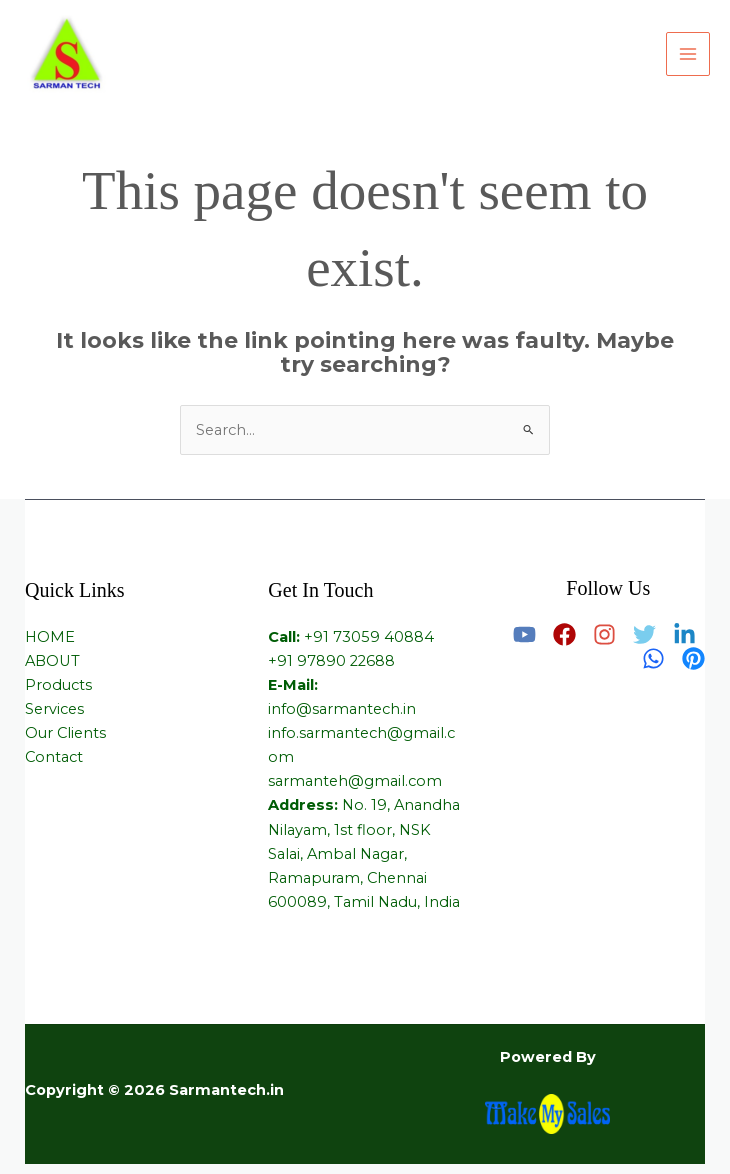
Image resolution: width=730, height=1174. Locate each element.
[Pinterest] (693, 658)
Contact (54, 757)
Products (58, 685)
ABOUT (52, 661)
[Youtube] (524, 634)
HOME (50, 637)
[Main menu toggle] (688, 54)
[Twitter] (644, 634)
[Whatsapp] (653, 658)
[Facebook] (564, 634)
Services (54, 709)
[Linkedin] (684, 634)
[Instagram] (604, 634)
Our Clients (65, 733)
